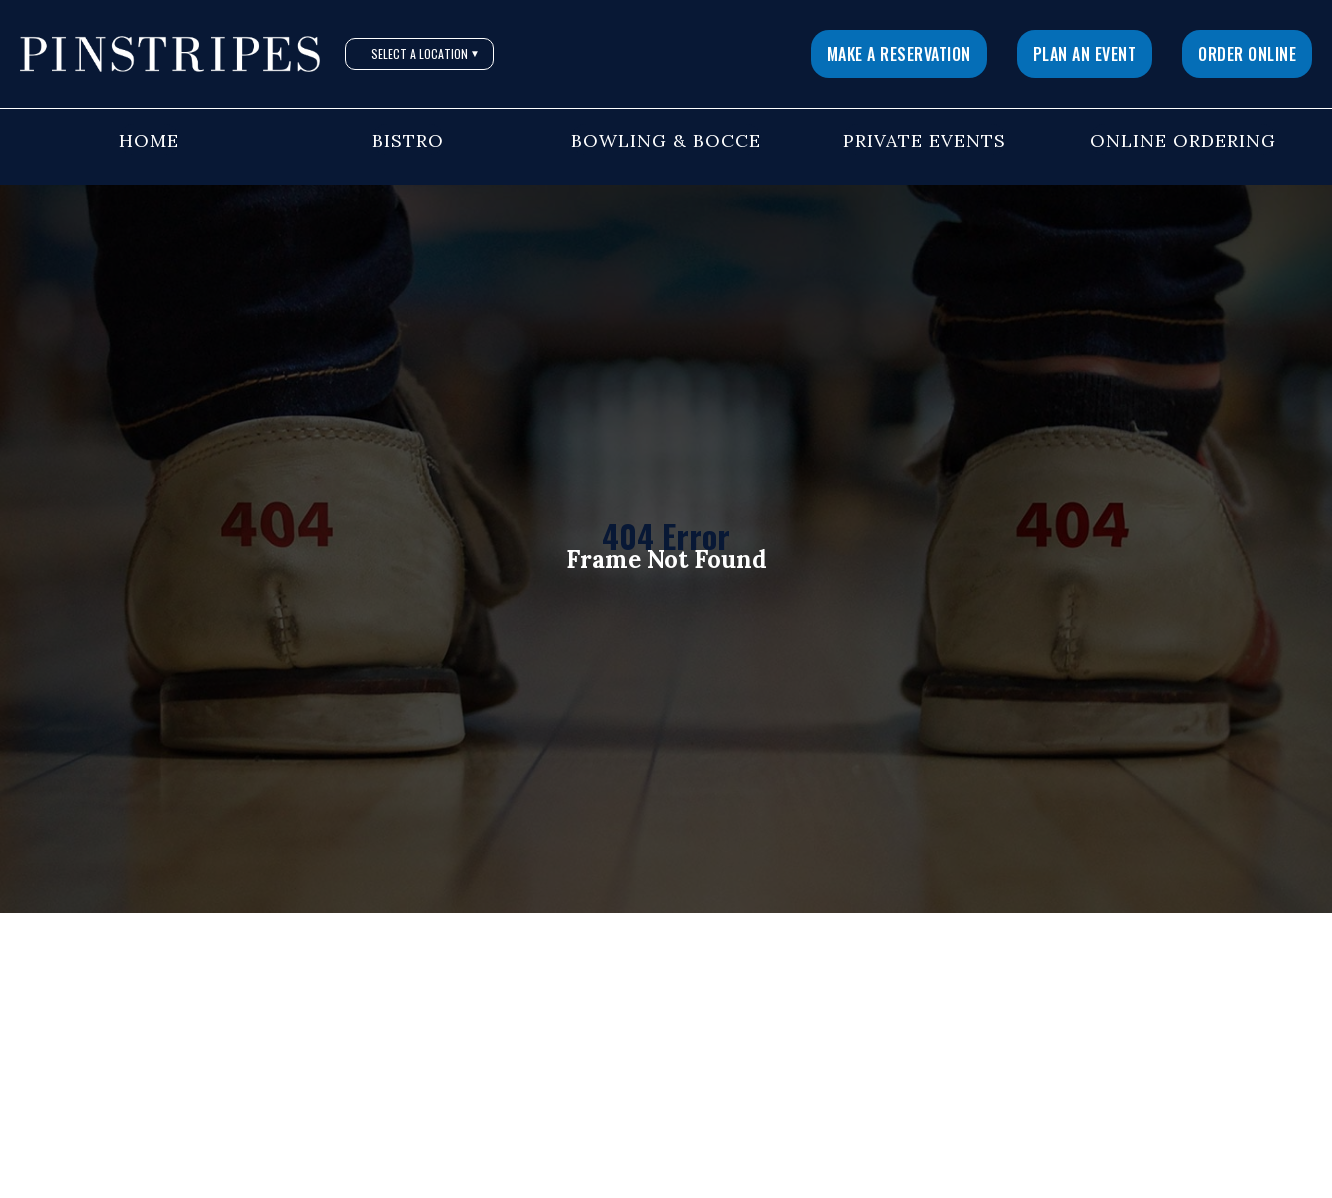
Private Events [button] (924, 140)
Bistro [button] (408, 140)
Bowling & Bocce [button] (666, 140)
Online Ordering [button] (1183, 140)
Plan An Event (1085, 54)
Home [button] (149, 140)
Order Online (1247, 54)
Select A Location (425, 53)
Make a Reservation (899, 54)
